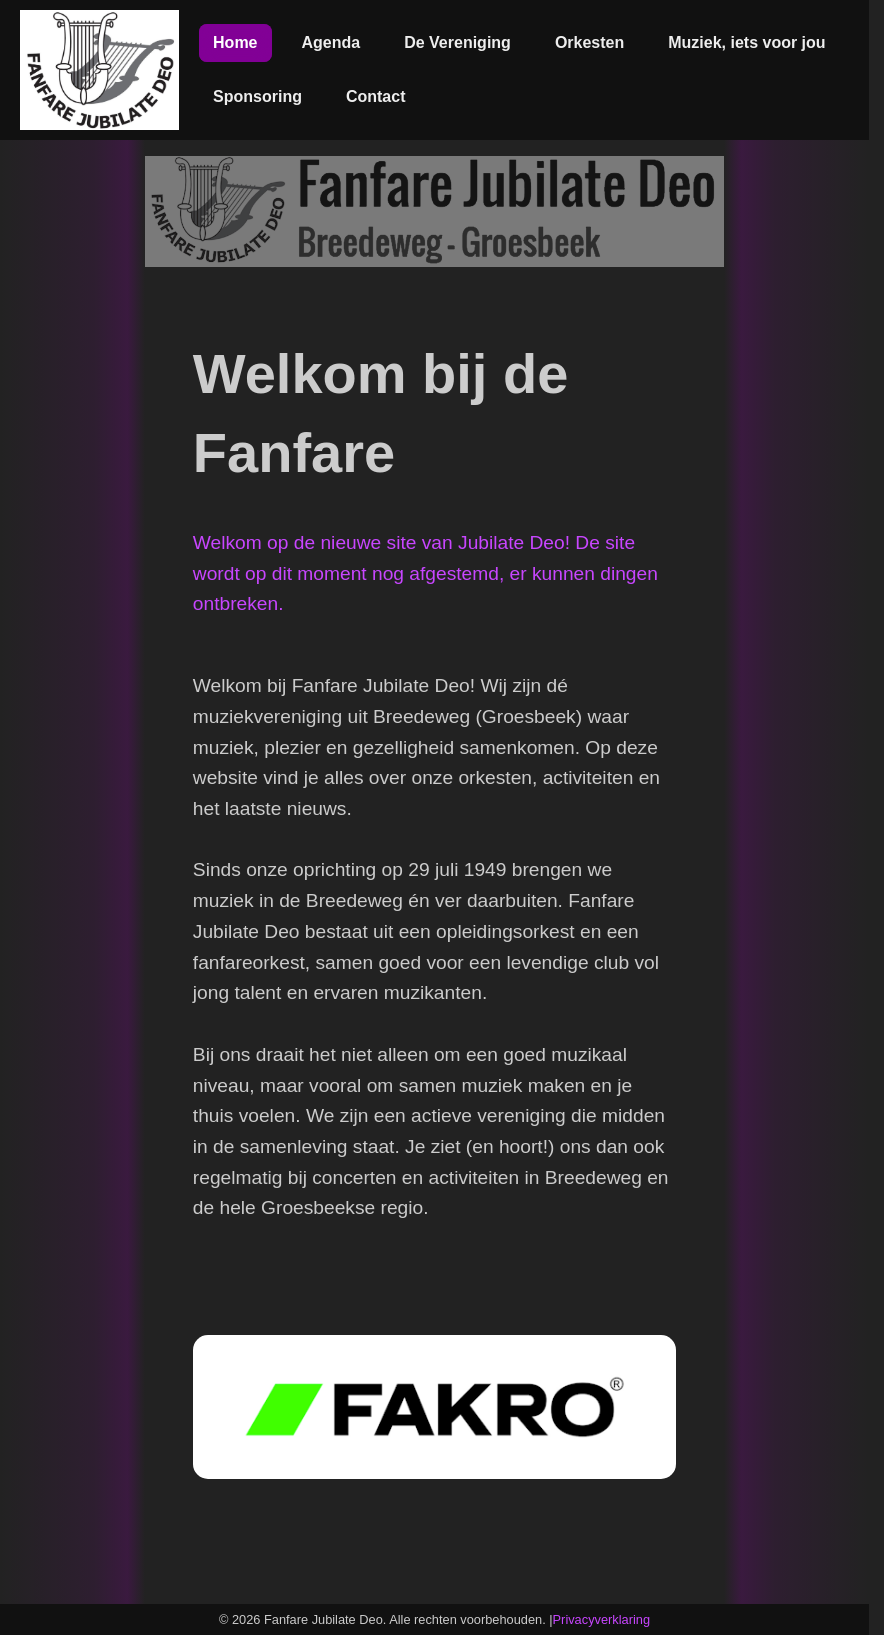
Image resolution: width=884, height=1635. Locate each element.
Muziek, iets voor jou (746, 42)
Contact (376, 96)
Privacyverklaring (601, 1619)
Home (235, 42)
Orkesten (589, 42)
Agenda (331, 42)
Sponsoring (257, 96)
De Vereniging (457, 42)
